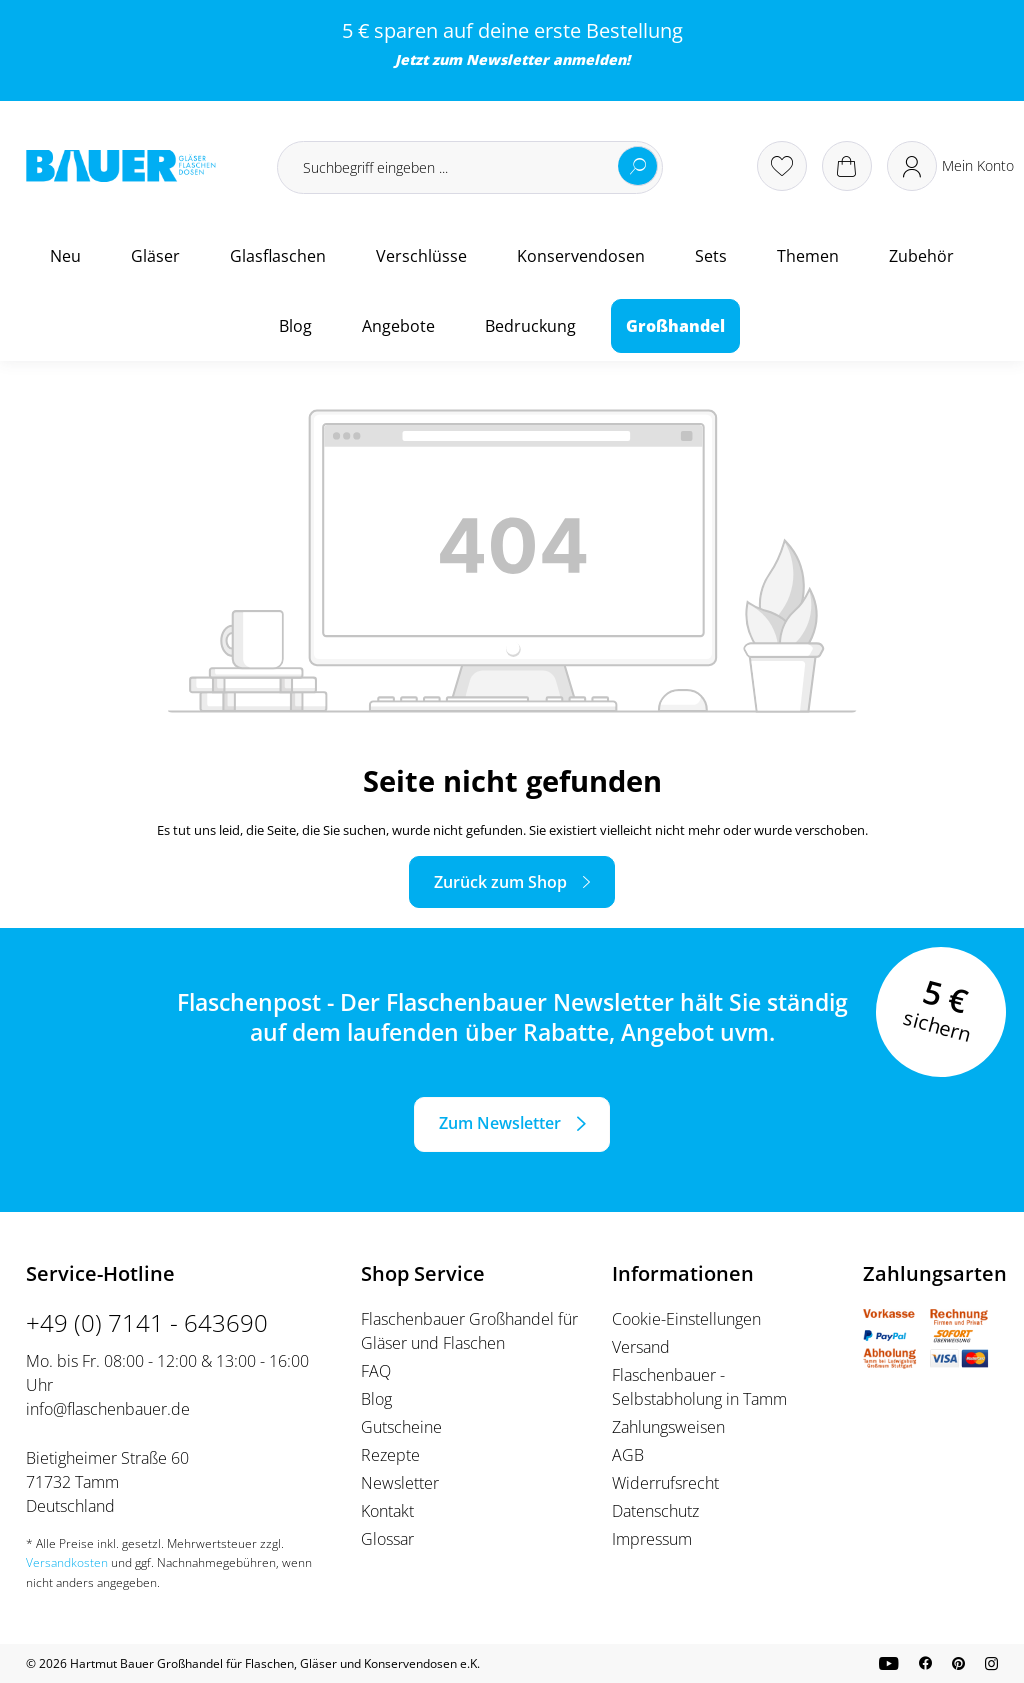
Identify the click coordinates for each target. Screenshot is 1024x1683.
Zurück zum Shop (500, 882)
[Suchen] (638, 166)
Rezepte (390, 1455)
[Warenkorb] (847, 166)
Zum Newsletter (500, 1123)
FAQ (376, 1371)
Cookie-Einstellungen (686, 1319)
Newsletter (507, 59)
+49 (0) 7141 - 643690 (147, 1322)
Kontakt (387, 1511)
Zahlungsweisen (668, 1427)
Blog (376, 1399)
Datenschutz (655, 1511)
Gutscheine (401, 1427)
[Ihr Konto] (950, 166)
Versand (641, 1347)
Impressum (652, 1539)
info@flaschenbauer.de (108, 1409)
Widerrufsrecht (665, 1483)
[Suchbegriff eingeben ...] (470, 167)
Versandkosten (67, 1562)
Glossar (387, 1539)
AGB (628, 1455)
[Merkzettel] (782, 166)
